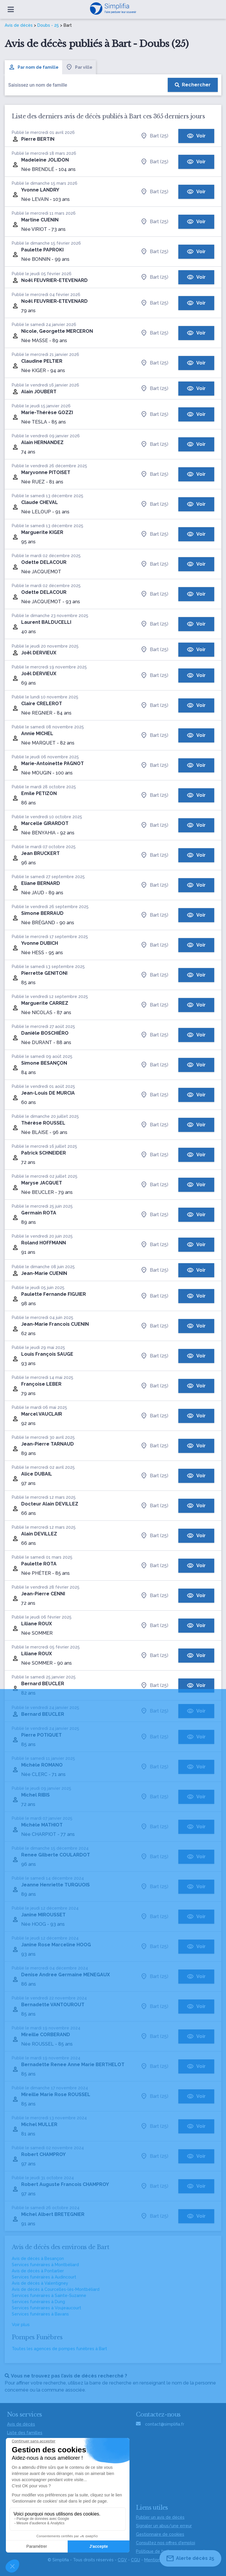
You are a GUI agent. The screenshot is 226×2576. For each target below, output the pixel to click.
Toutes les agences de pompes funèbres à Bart (59, 2348)
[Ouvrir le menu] (11, 9)
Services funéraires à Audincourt (44, 2277)
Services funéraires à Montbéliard (45, 2264)
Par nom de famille (33, 67)
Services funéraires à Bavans (40, 2314)
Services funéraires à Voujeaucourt (46, 2308)
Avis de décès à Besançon (38, 2258)
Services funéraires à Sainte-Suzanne (49, 2295)
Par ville (79, 67)
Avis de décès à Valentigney (40, 2283)
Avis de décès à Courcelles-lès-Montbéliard (55, 2289)
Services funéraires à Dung (38, 2301)
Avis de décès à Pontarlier (38, 2271)
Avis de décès (19, 25)
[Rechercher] (193, 85)
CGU (135, 2559)
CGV (122, 2559)
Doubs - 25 (48, 25)
